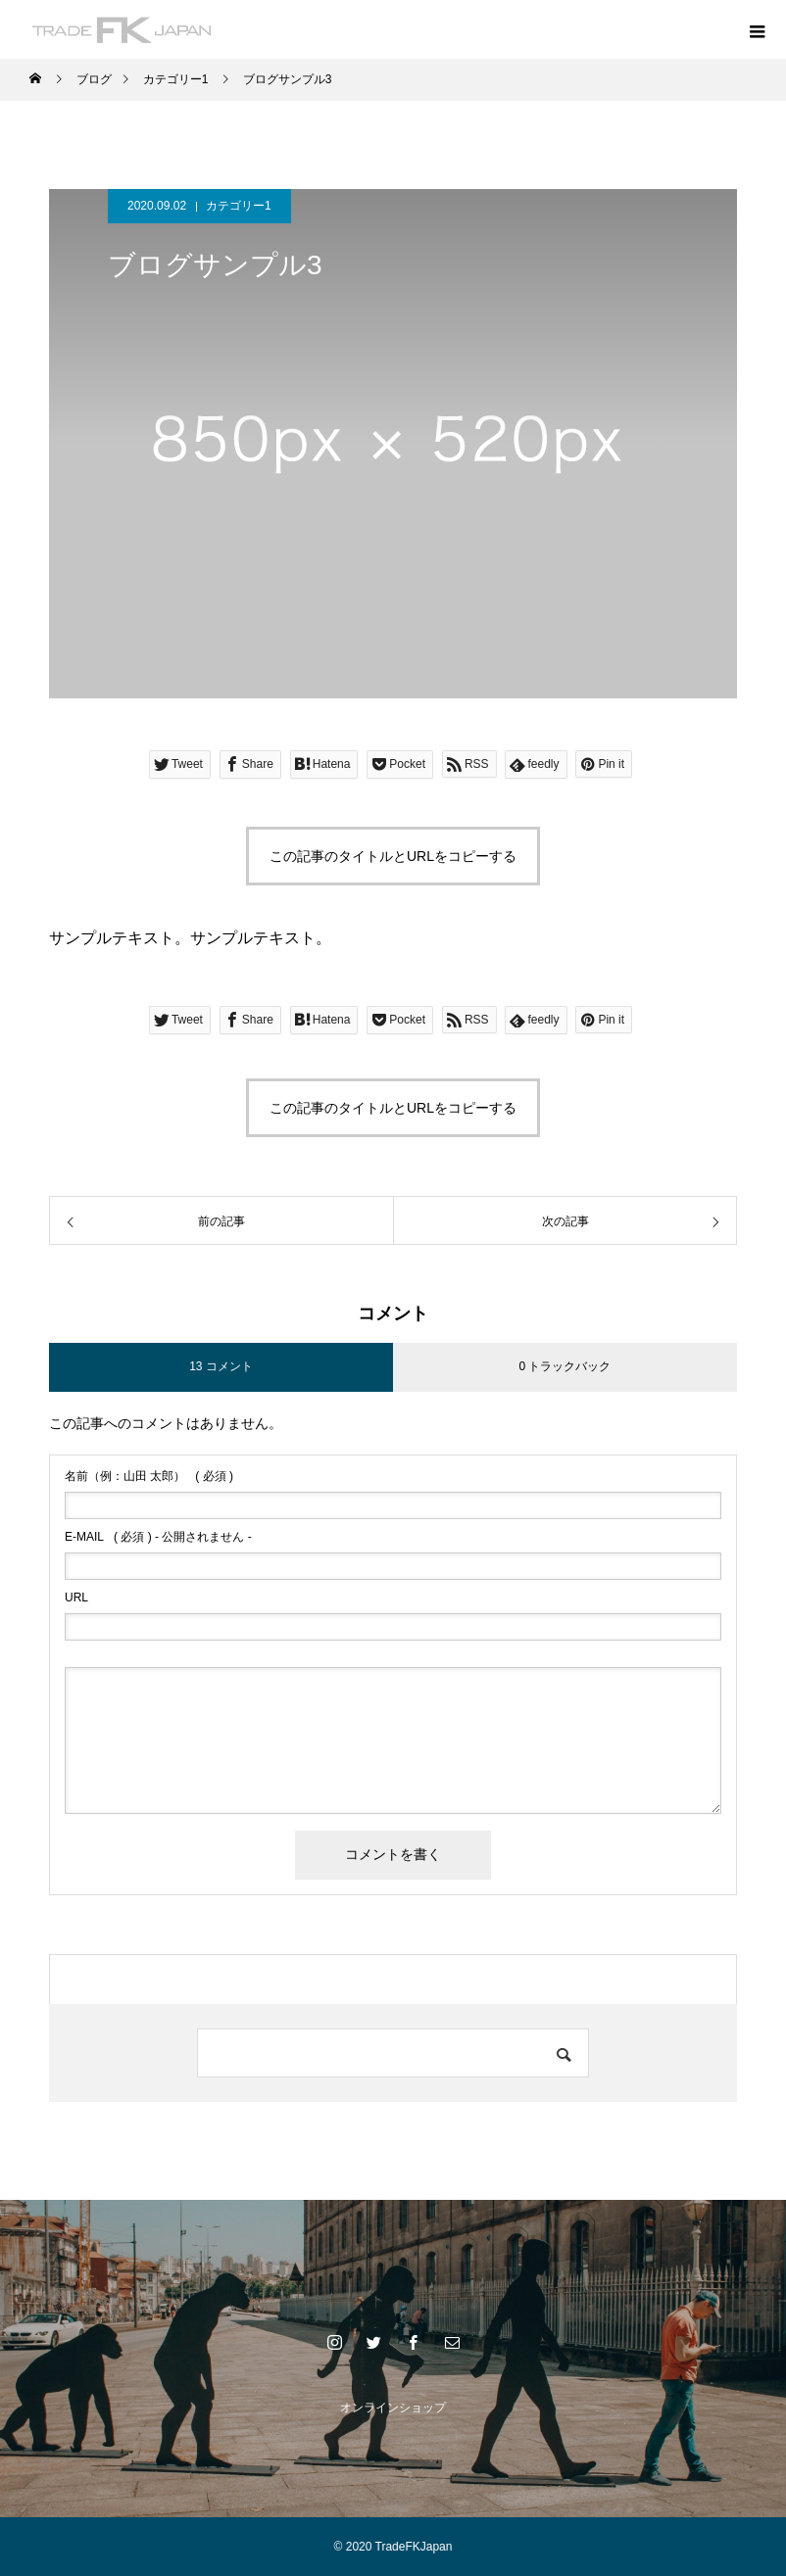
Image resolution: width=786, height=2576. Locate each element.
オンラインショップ (393, 2407)
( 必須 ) (149, 1476)
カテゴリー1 (238, 206)
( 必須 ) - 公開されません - (158, 1537)
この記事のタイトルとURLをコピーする (393, 856)
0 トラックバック (564, 1366)
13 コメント (221, 1366)
